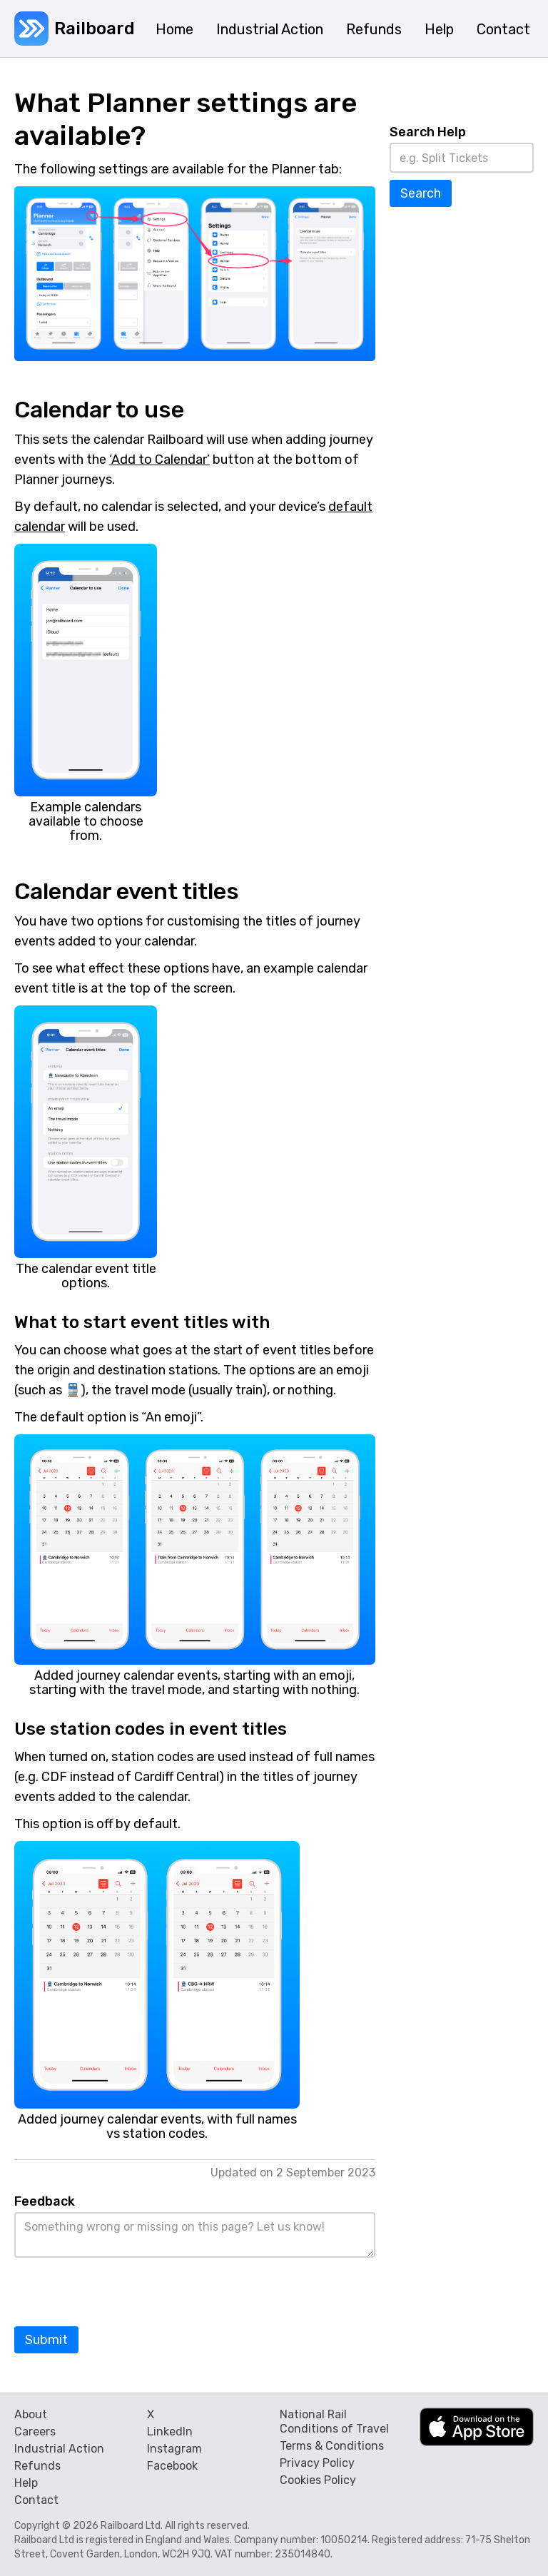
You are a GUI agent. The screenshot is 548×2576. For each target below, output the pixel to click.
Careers (35, 2431)
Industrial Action (59, 2448)
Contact (36, 2500)
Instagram (174, 2448)
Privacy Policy (317, 2463)
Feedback (44, 2201)
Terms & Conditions (332, 2446)
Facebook (172, 2466)
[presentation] (122, 2293)
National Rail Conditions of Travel (334, 2421)
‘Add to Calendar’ (159, 459)
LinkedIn (170, 2431)
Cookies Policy (318, 2480)
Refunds (37, 2466)
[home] (73, 28)
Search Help (428, 132)
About (30, 2414)
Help (26, 2483)
